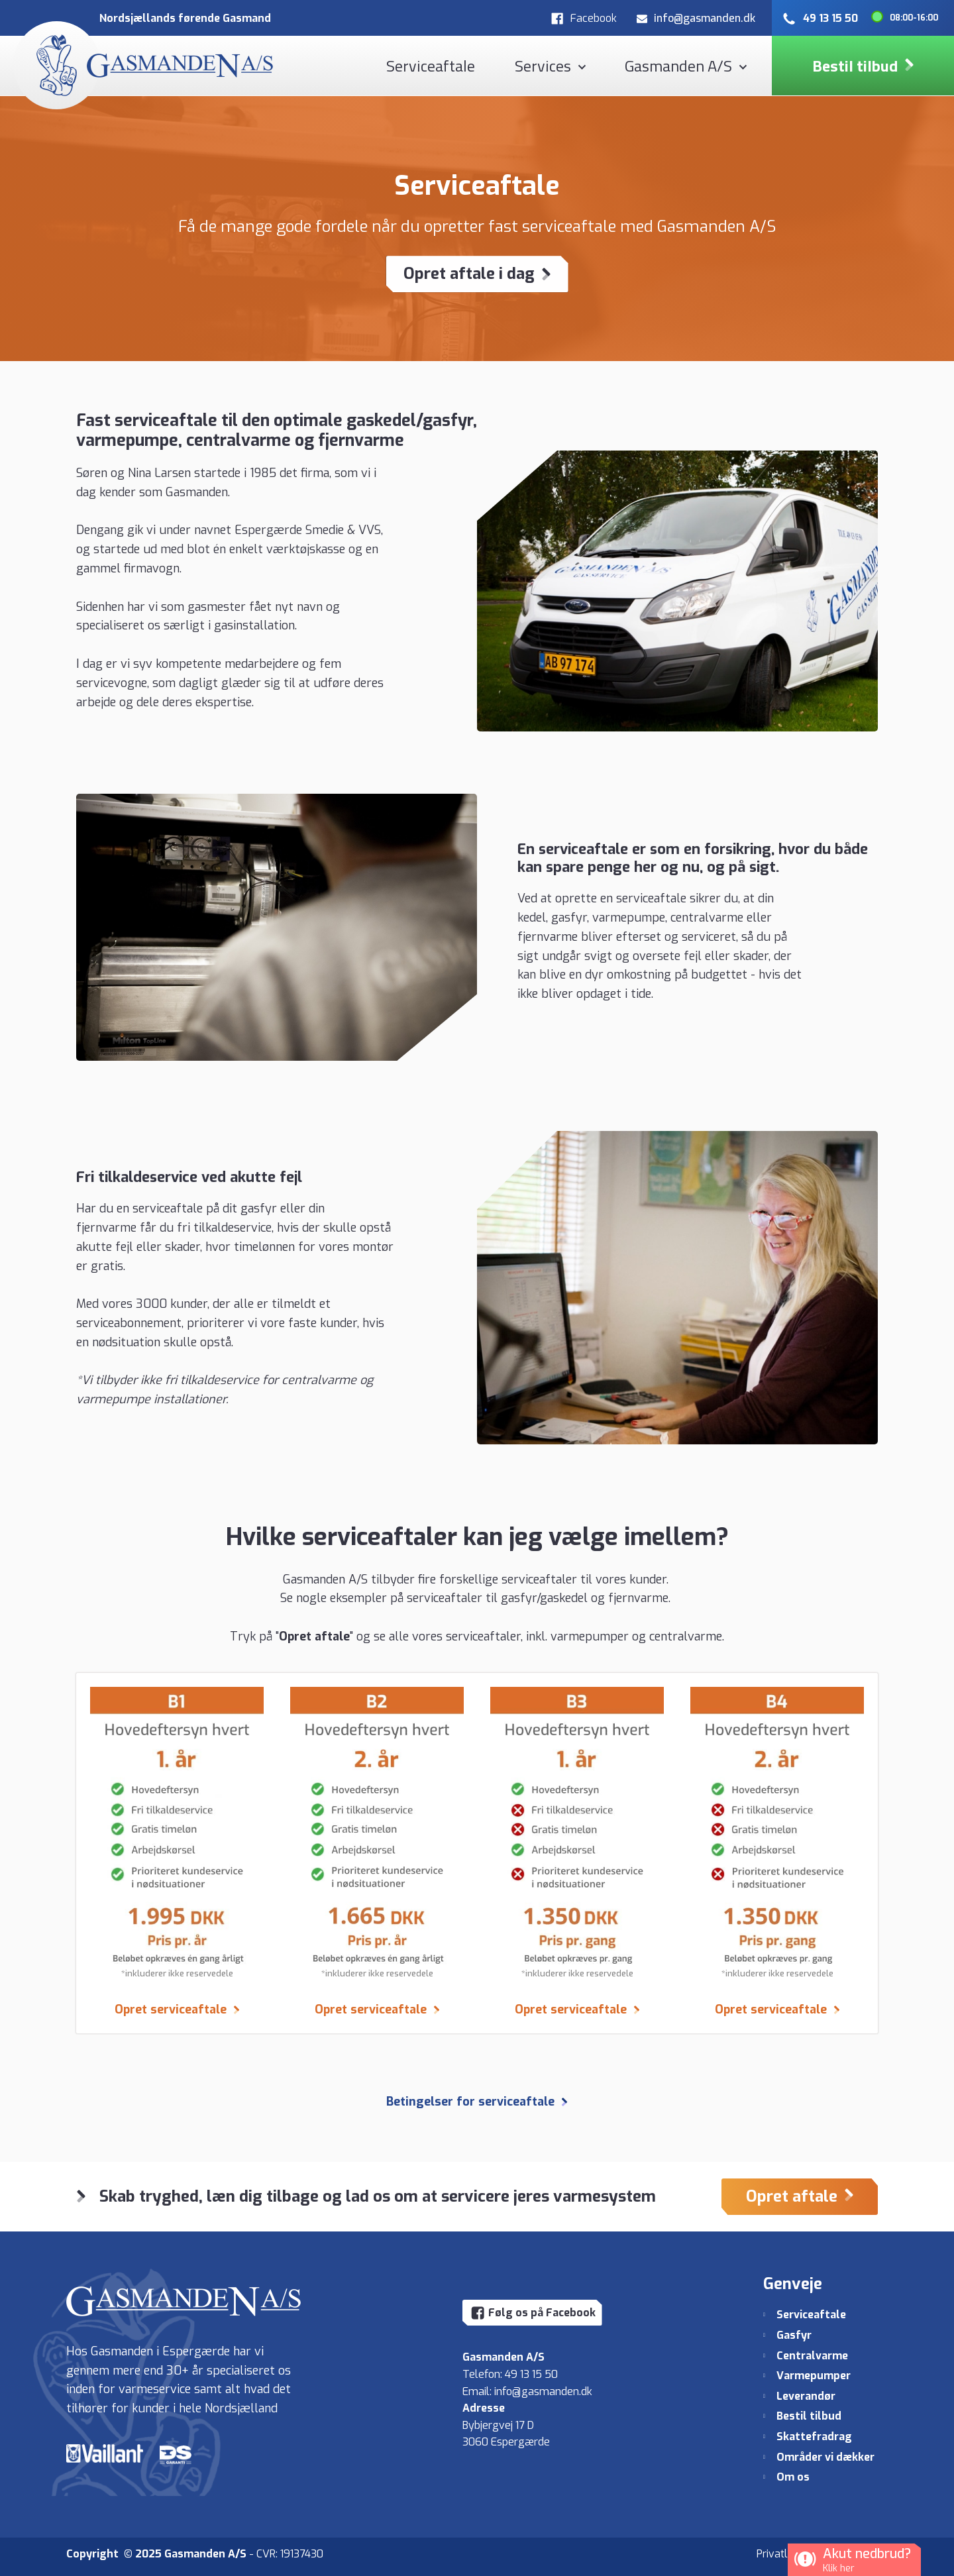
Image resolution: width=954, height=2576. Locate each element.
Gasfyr (794, 2335)
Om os (793, 2477)
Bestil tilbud (808, 2416)
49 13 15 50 (531, 2374)
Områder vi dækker (825, 2457)
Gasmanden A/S (678, 66)
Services (543, 66)
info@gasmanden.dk (543, 2391)
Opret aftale (314, 1636)
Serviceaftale (430, 66)
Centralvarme (812, 2356)
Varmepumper (813, 2376)
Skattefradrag (814, 2436)
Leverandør (805, 2396)
